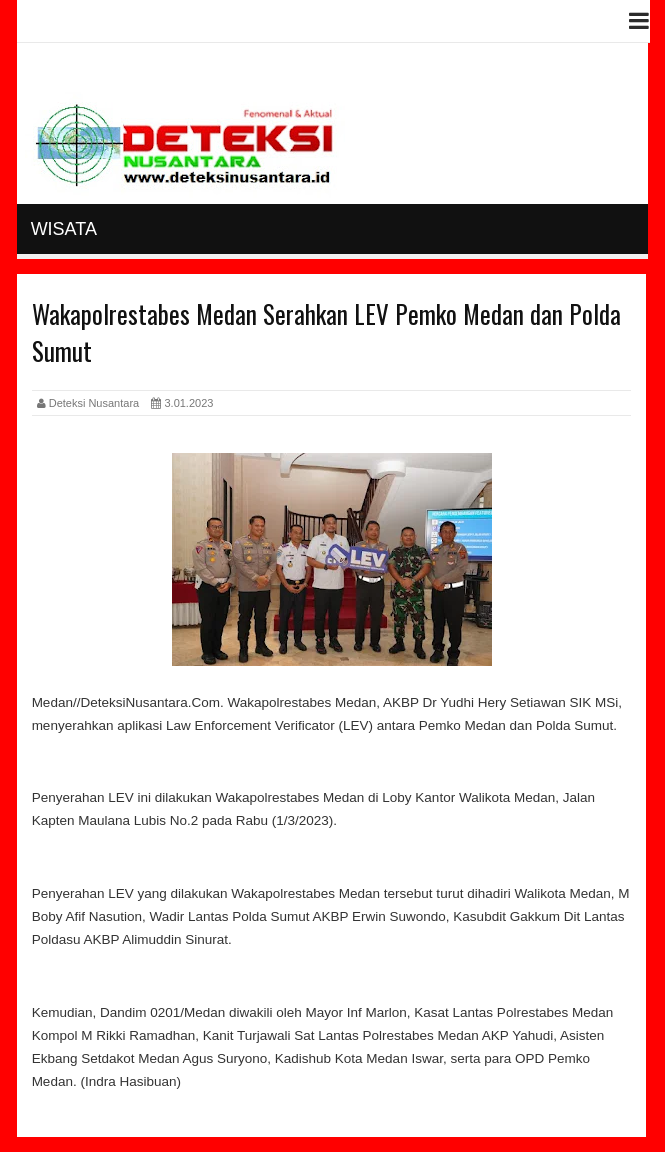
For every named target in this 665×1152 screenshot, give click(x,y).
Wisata (64, 229)
